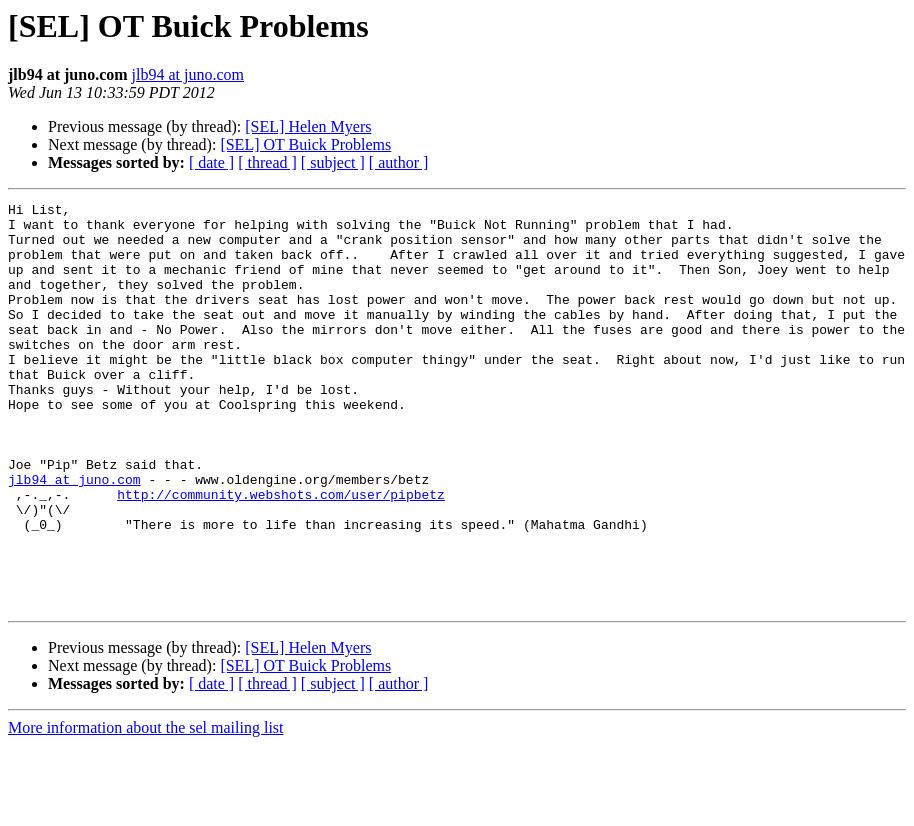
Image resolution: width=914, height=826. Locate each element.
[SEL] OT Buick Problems (305, 144)
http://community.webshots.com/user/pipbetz (281, 554)
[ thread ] (267, 162)
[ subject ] (333, 162)
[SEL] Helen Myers (308, 126)
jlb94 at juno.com (188, 74)
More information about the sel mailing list (146, 808)
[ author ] (399, 162)
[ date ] (211, 162)
